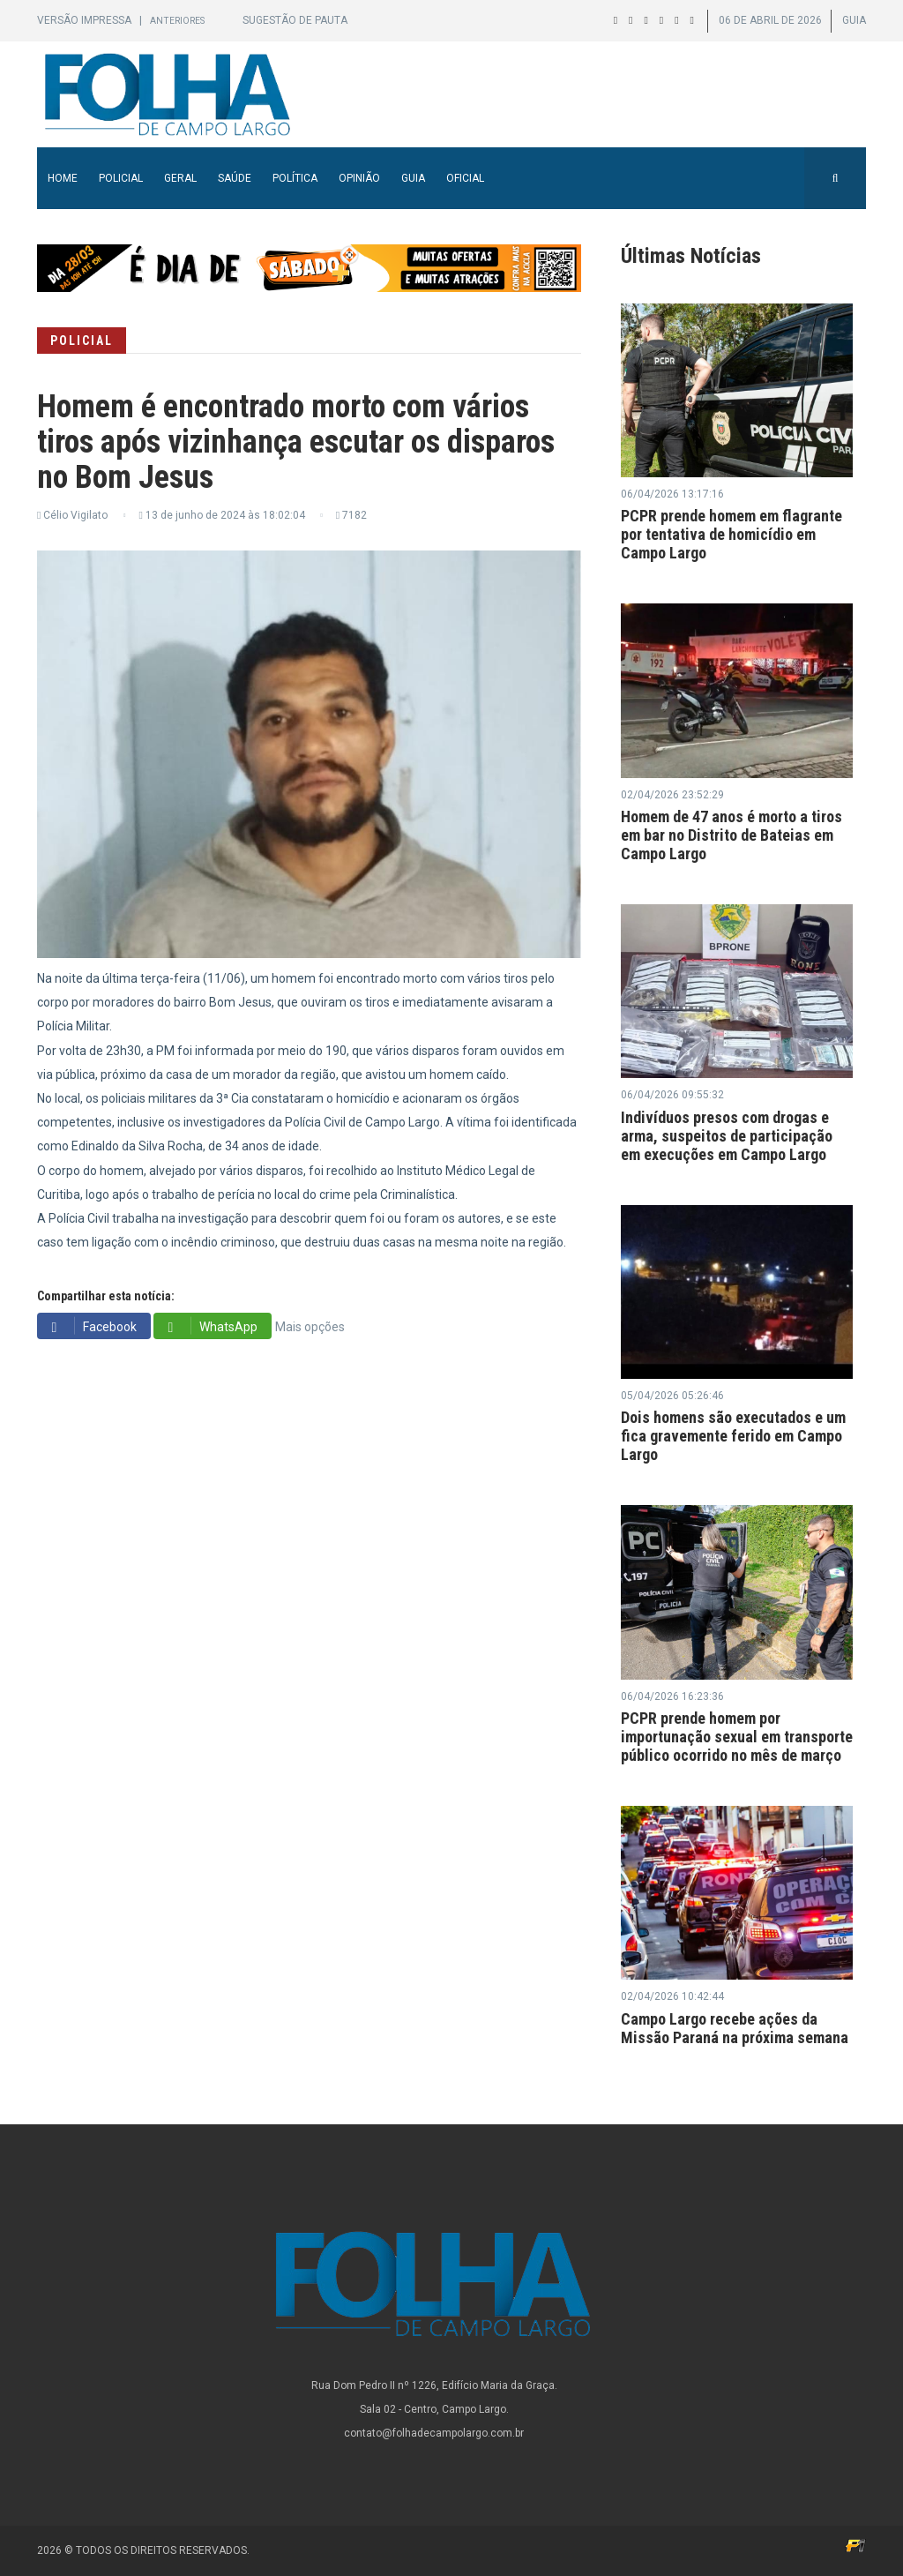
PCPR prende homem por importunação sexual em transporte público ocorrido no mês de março (737, 1736)
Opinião (359, 178)
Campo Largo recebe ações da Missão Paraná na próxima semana (734, 2028)
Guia (413, 178)
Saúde (234, 178)
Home (63, 178)
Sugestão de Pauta (295, 20)
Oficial (465, 178)
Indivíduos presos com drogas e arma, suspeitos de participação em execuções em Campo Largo (726, 1136)
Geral (180, 178)
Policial (121, 178)
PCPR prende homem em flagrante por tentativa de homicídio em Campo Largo (731, 534)
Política (294, 178)
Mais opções (310, 1327)
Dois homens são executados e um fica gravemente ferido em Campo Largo (733, 1436)
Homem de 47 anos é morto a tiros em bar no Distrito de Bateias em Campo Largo (731, 835)
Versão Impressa (85, 20)
